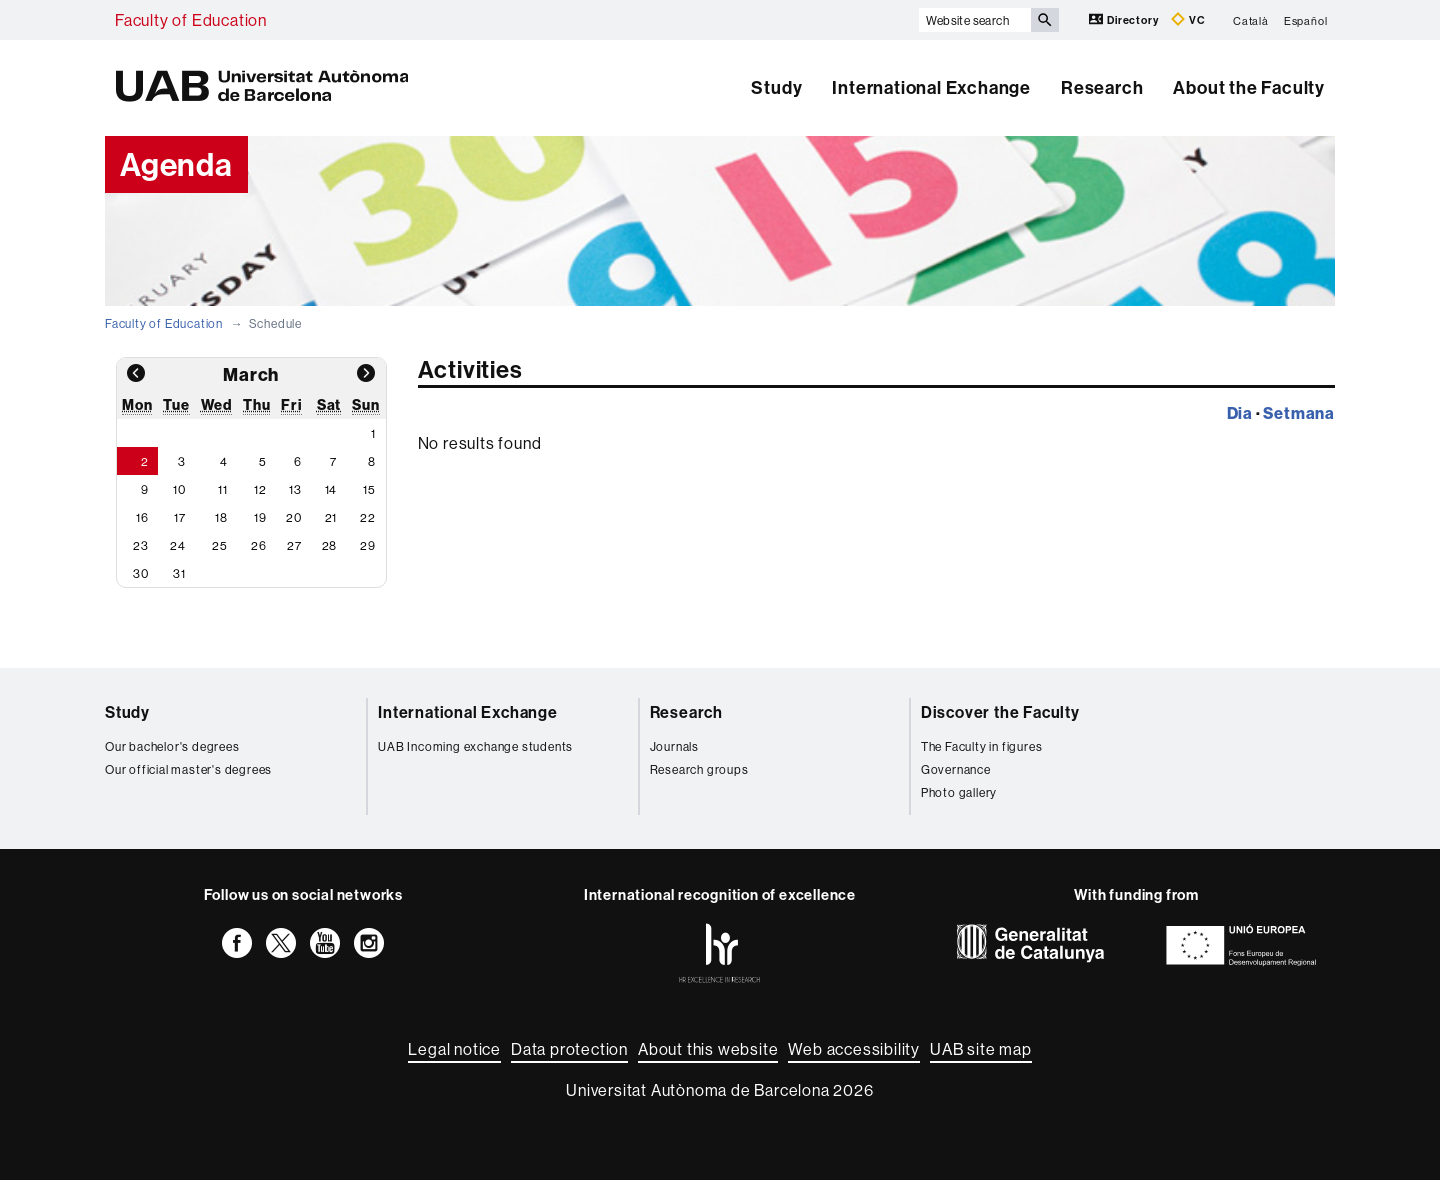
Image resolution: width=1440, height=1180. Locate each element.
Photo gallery (959, 792)
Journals (674, 746)
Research (1102, 87)
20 (294, 517)
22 (368, 517)
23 (141, 545)
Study (776, 87)
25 (220, 545)
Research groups (699, 769)
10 (179, 489)
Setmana (1299, 413)
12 (260, 489)
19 (260, 517)
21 (331, 517)
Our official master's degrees (188, 769)
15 (369, 489)
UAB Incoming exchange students (475, 746)
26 (259, 545)
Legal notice (454, 1049)
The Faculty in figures (982, 746)
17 (180, 517)
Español (1306, 20)
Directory (1125, 19)
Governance (956, 769)
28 (330, 545)
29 (368, 545)
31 (179, 573)
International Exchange (931, 87)
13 (295, 489)
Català (1251, 20)
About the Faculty (1249, 87)
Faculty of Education (191, 20)
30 (141, 573)
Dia (1240, 413)
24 (178, 545)
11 (223, 489)
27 (294, 545)
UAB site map (981, 1049)
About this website (708, 1049)
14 (331, 489)
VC (1188, 19)
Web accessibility (854, 1049)
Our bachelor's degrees (172, 746)
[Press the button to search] (1045, 20)
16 (142, 517)
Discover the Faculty (1000, 712)
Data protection (569, 1049)
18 (221, 517)
